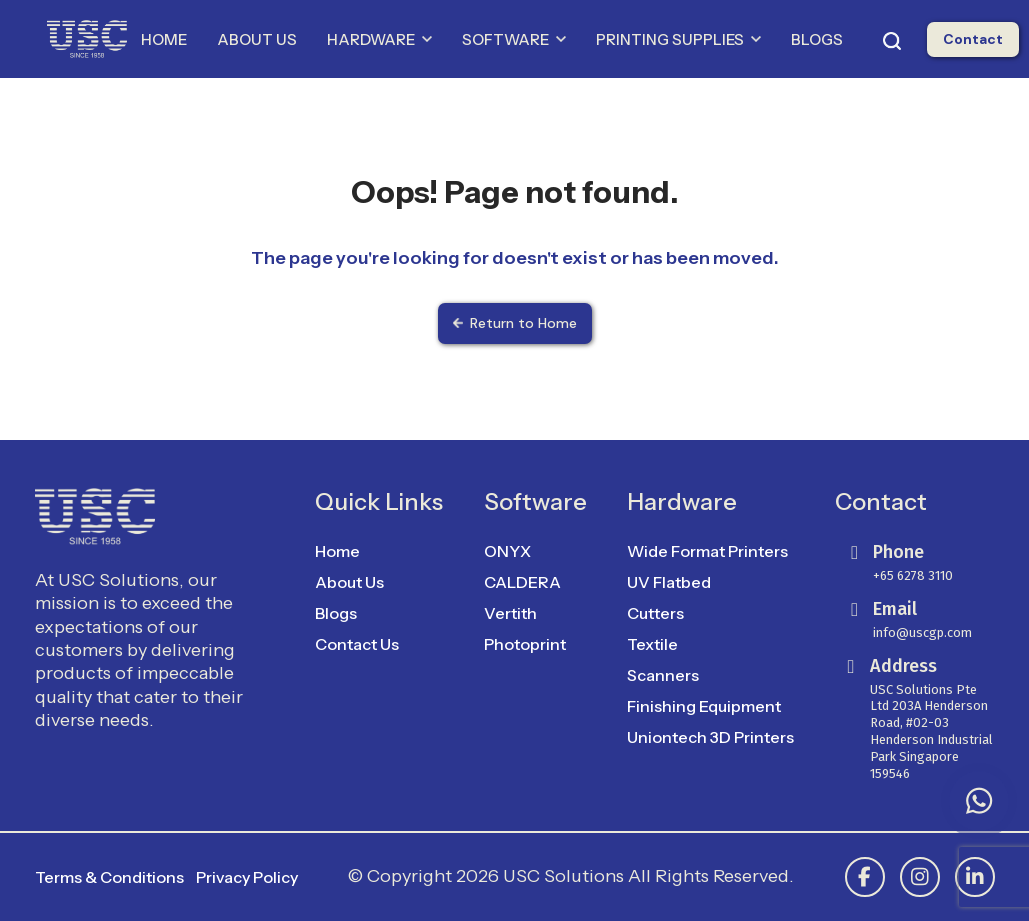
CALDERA (522, 582)
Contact (973, 39)
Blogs (336, 613)
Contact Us (357, 644)
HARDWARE (379, 39)
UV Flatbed (669, 582)
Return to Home (515, 323)
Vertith (510, 613)
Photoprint (525, 644)
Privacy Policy (247, 877)
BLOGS (817, 39)
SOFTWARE (514, 39)
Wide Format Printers (707, 551)
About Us (349, 582)
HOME (164, 39)
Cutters (655, 613)
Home (337, 551)
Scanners (663, 675)
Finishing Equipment (704, 706)
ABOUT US (257, 39)
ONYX (507, 551)
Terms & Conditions (109, 877)
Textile (652, 644)
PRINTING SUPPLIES (678, 39)
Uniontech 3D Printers (710, 737)
